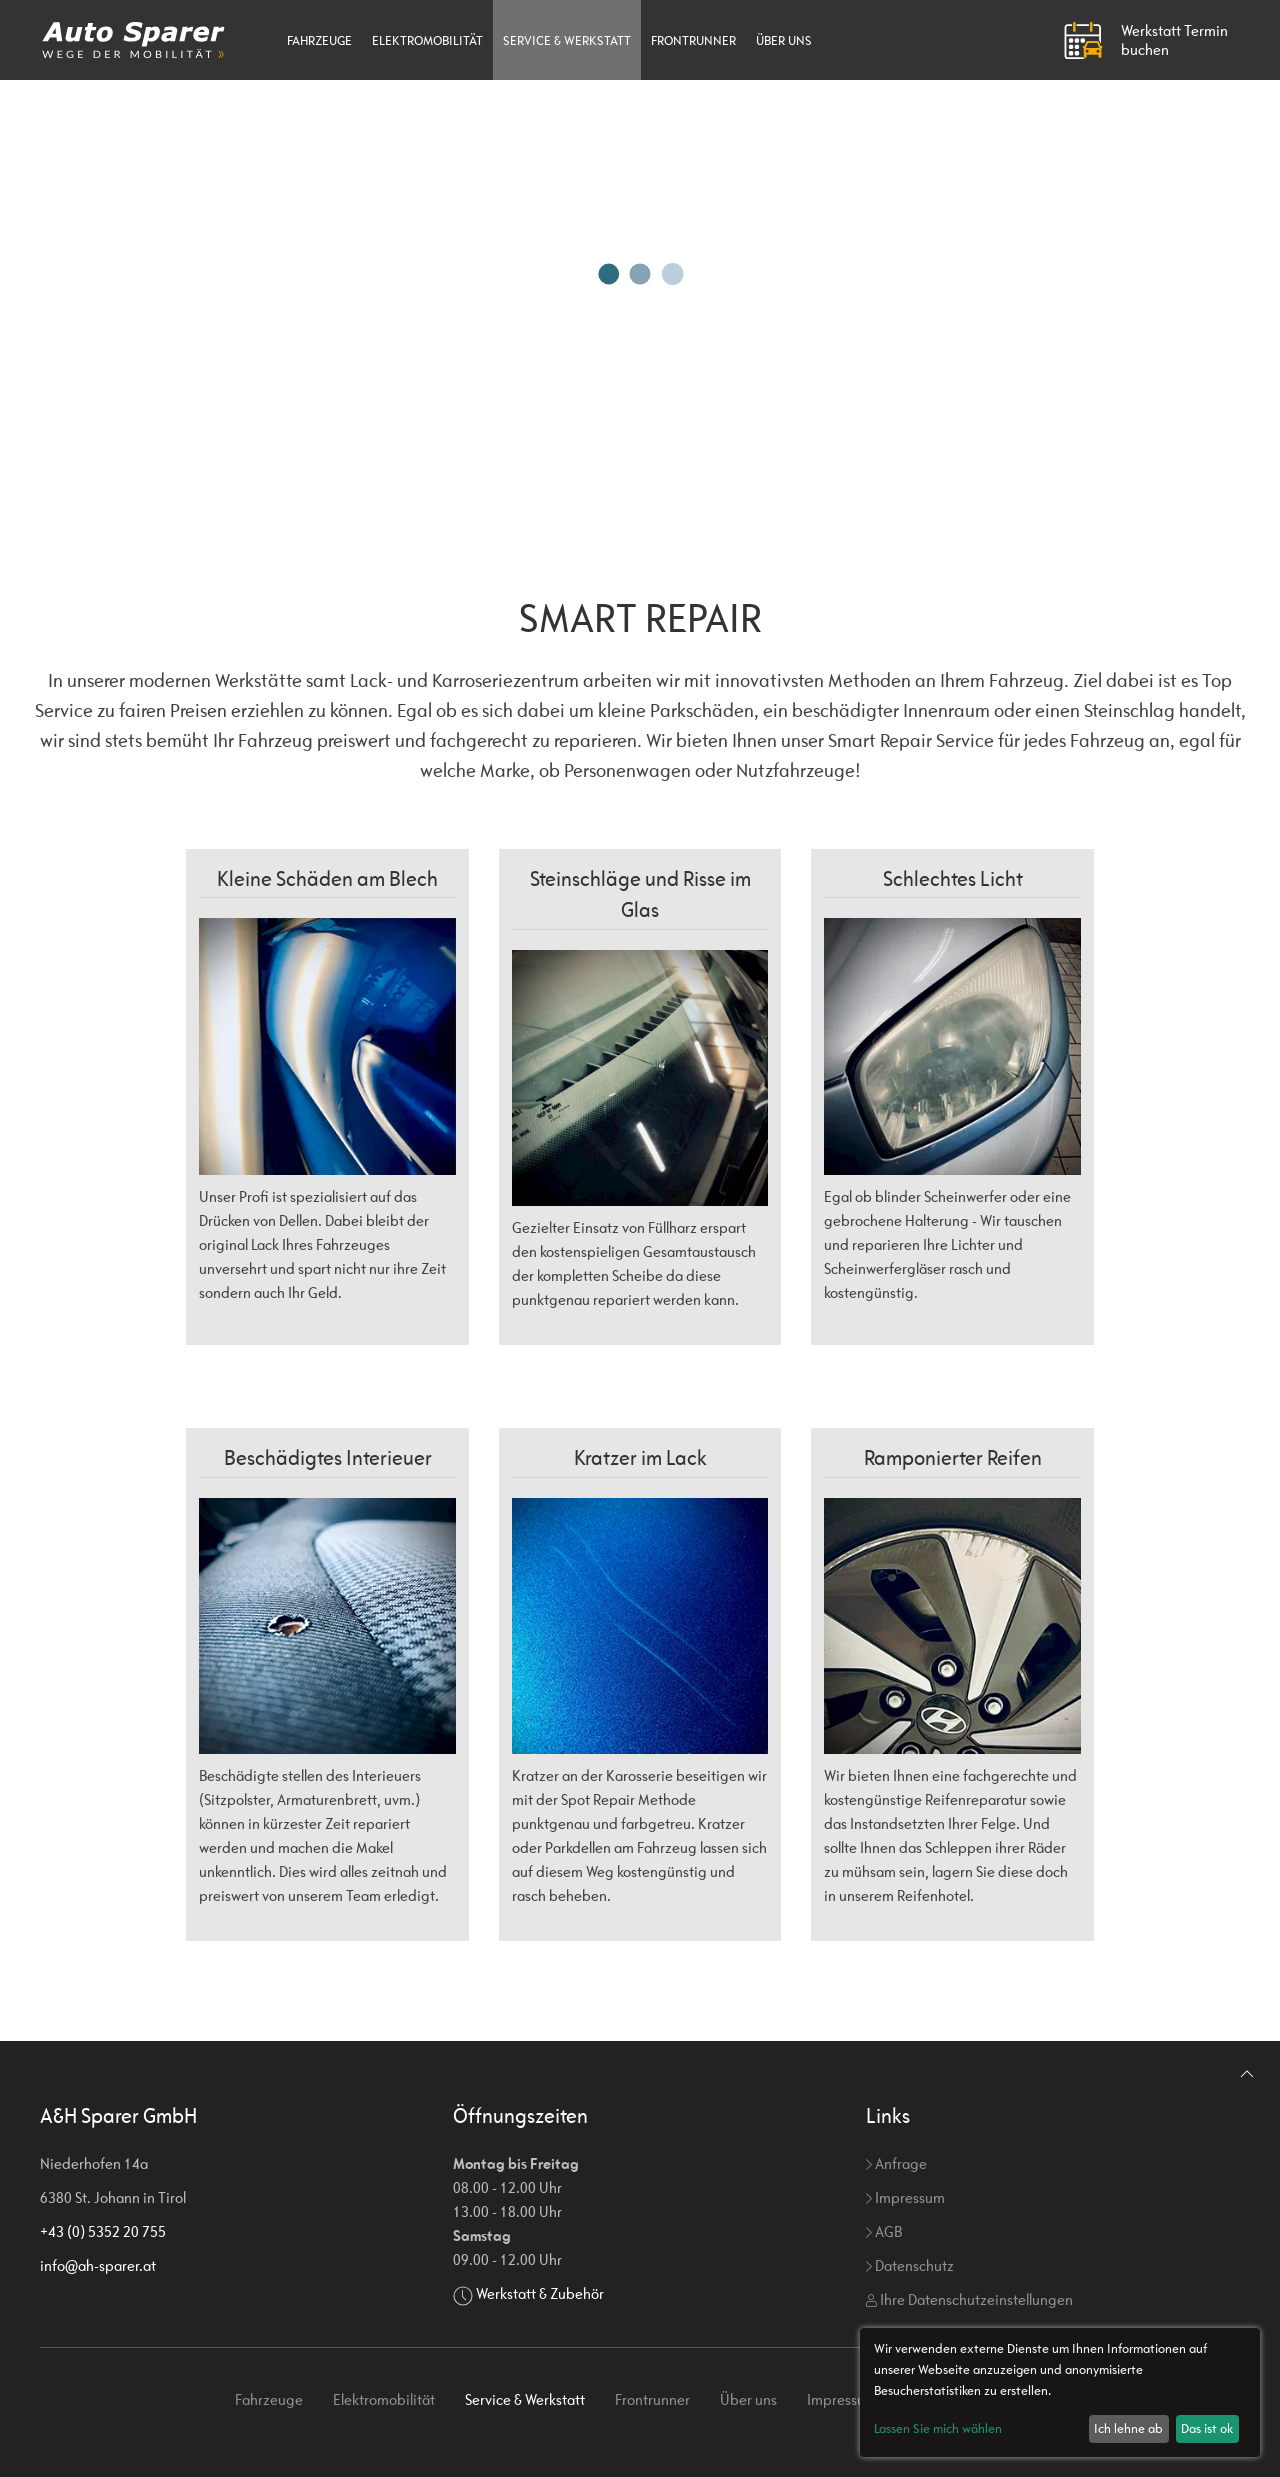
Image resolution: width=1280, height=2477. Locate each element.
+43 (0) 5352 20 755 (103, 2231)
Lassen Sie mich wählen (938, 2428)
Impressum (905, 2197)
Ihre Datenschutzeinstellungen (969, 2299)
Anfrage (896, 2163)
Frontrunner (693, 40)
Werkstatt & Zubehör (540, 2293)
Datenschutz (910, 2265)
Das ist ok (1207, 2428)
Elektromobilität (427, 40)
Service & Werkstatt (567, 40)
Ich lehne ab (1128, 2428)
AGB (884, 2231)
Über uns (784, 40)
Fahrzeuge (319, 40)
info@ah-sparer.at (98, 2265)
